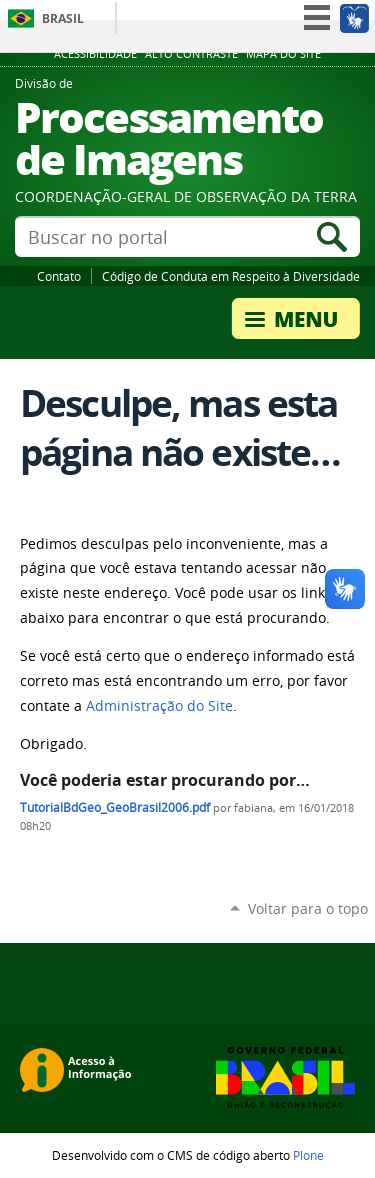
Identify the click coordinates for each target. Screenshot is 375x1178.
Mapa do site (283, 54)
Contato (59, 276)
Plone (308, 1155)
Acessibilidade (95, 54)
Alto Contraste (191, 54)
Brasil (63, 18)
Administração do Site (159, 706)
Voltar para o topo (308, 908)
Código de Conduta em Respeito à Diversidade (231, 276)
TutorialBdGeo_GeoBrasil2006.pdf (115, 807)
